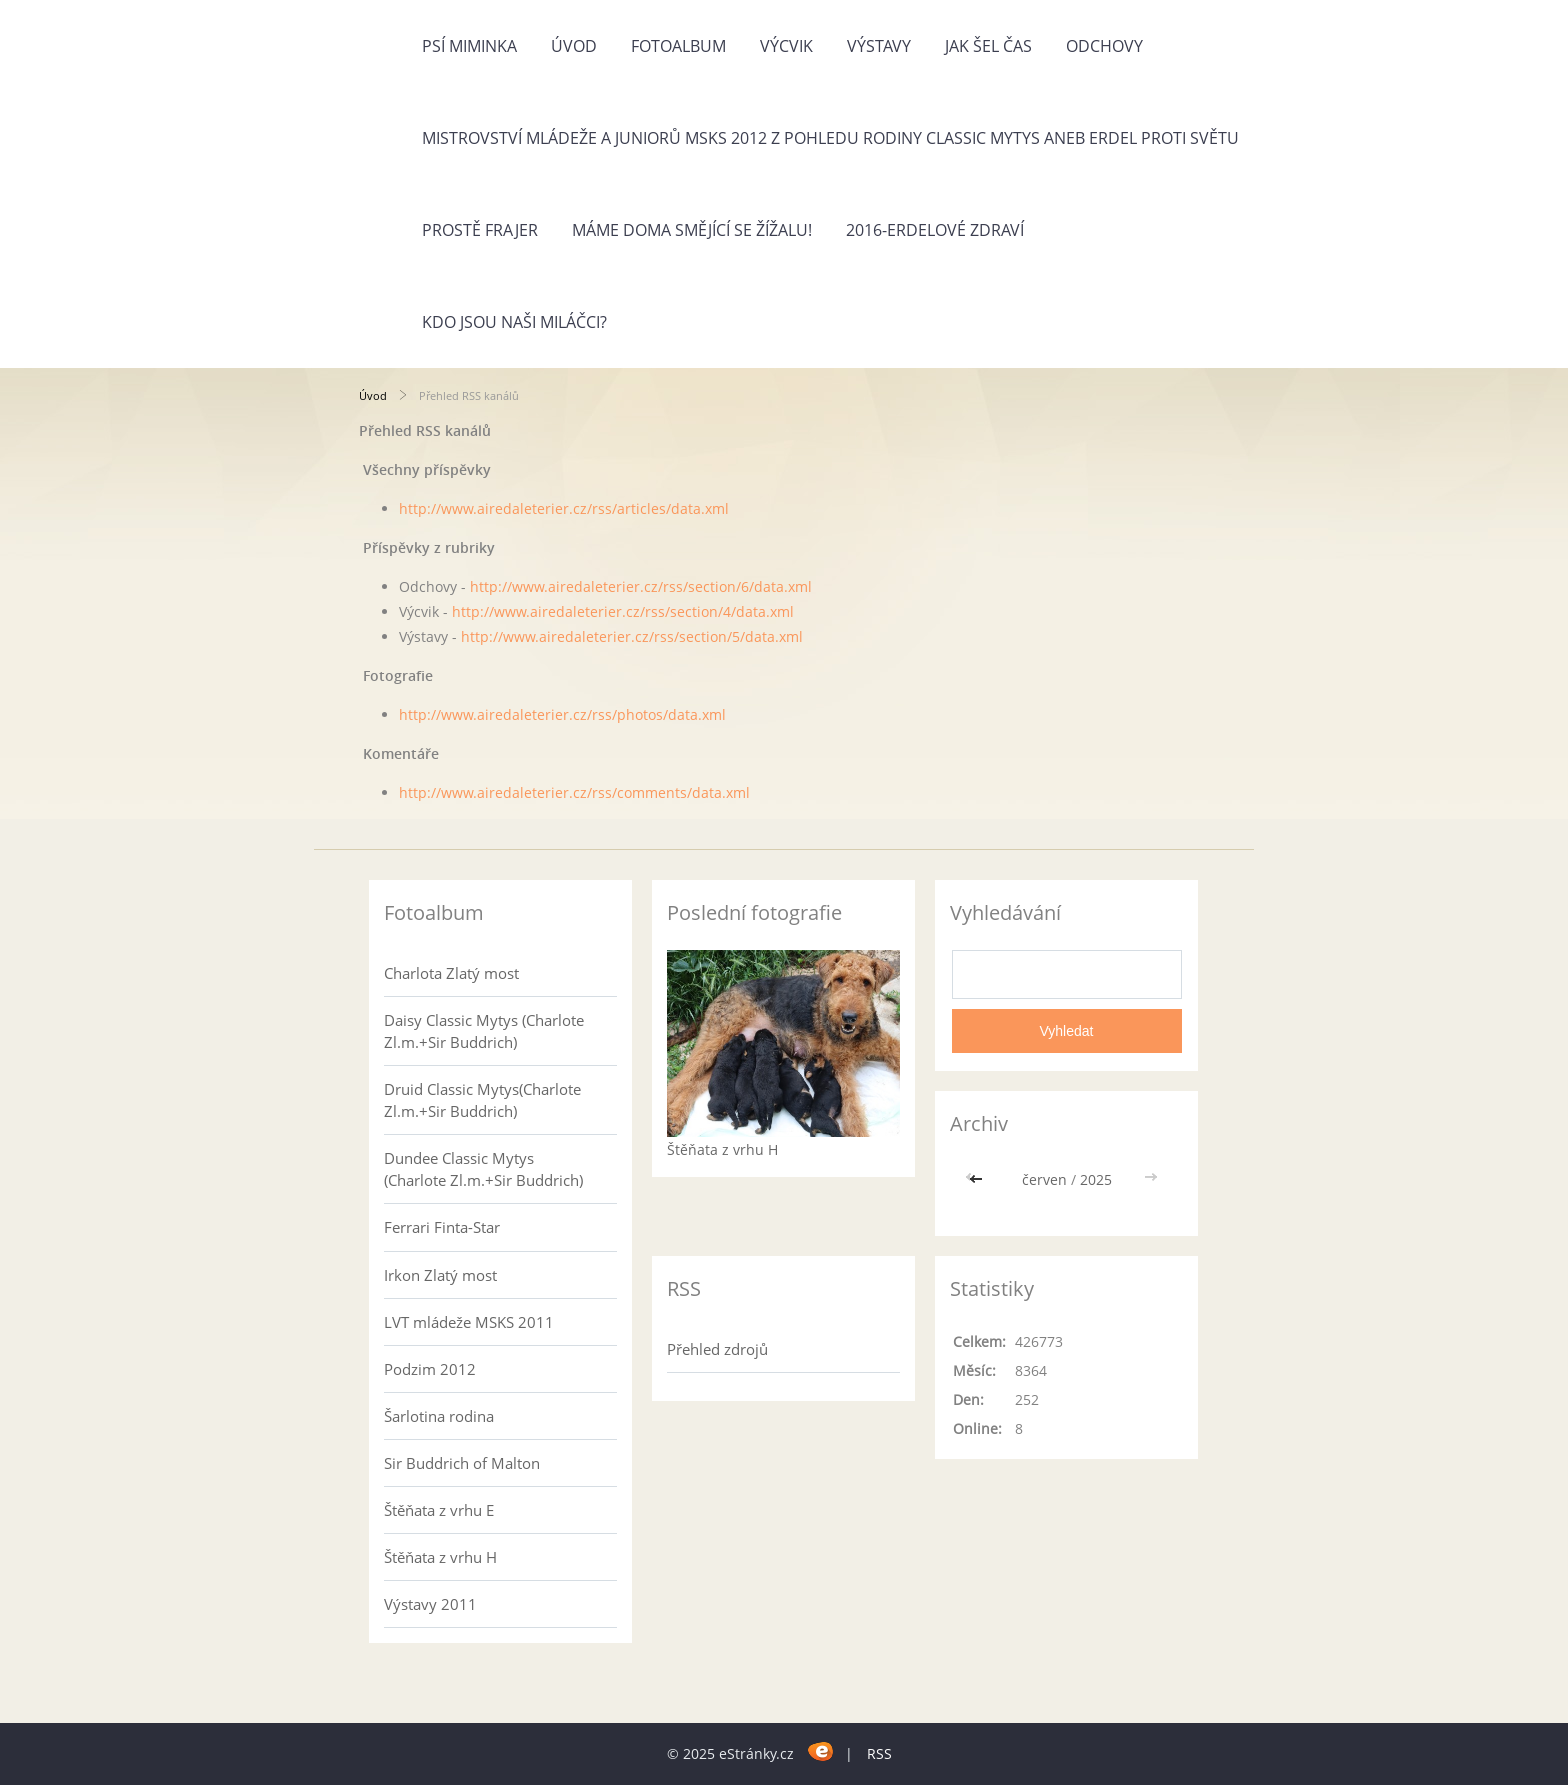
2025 (1096, 1179)
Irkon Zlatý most (440, 1275)
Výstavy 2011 (430, 1604)
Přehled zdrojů (717, 1349)
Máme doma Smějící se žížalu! (692, 230)
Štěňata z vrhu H (440, 1557)
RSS (879, 1753)
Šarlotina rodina (439, 1416)
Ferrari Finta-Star (442, 1227)
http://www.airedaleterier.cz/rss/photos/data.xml (562, 714)
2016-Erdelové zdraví (935, 230)
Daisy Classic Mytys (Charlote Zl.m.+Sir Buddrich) (484, 1031)
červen (1044, 1179)
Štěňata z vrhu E (439, 1510)
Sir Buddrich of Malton (462, 1463)
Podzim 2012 (430, 1369)
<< (978, 1179)
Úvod (574, 46)
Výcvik (786, 46)
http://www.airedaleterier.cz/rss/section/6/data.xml (641, 586)
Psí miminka (469, 46)
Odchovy (1104, 46)
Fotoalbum (678, 46)
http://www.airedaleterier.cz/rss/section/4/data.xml (623, 611)
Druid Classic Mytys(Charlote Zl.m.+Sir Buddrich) (482, 1100)
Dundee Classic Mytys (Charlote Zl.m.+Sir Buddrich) (483, 1169)
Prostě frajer (480, 230)
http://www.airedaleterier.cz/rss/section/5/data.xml (632, 636)
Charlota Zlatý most (451, 973)
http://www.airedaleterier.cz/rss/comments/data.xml (574, 792)
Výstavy (879, 46)
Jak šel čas (988, 46)
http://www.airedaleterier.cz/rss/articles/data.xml (564, 508)
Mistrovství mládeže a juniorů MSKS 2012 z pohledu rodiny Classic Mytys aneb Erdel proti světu (830, 138)
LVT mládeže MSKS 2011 (469, 1322)
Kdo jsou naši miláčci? (514, 322)
